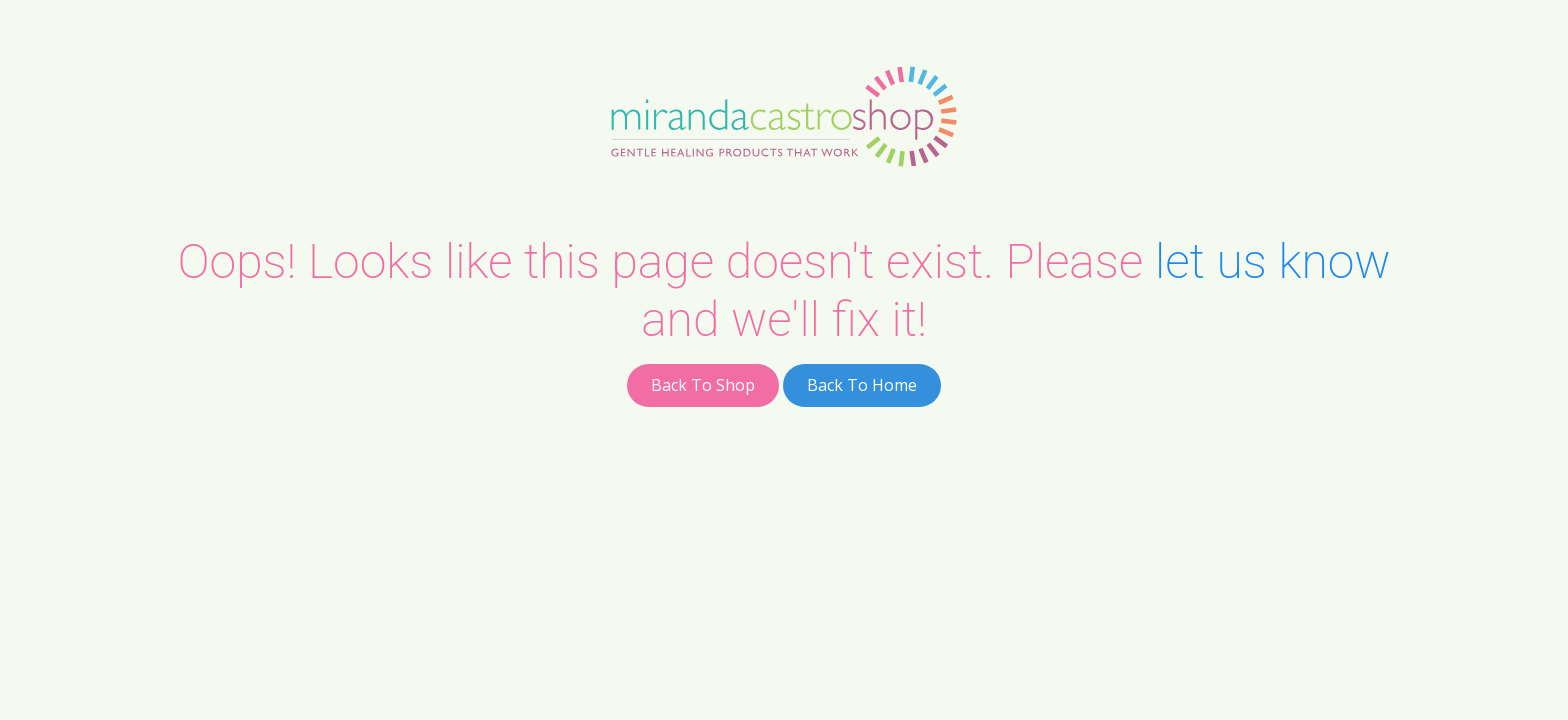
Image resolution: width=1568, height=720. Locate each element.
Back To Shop (703, 385)
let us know (1273, 261)
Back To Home (862, 385)
